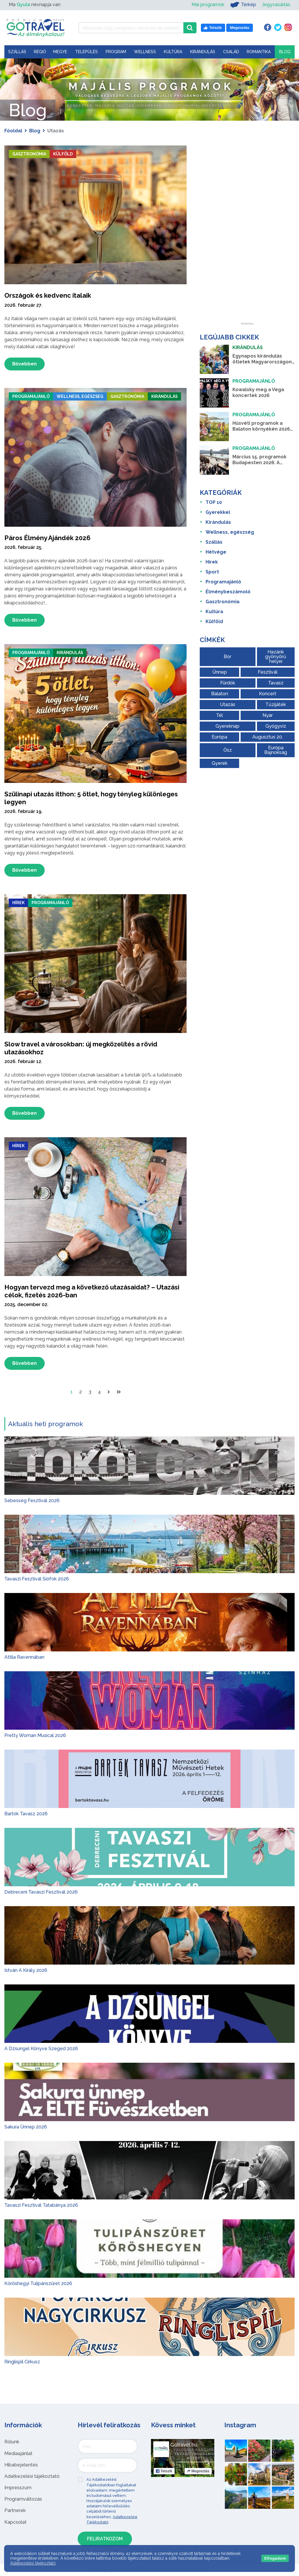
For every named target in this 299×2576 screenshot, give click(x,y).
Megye (60, 51)
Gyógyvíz (275, 726)
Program (116, 51)
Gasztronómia (31, 154)
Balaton (219, 693)
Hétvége (216, 552)
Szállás (17, 51)
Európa (219, 737)
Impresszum (18, 2488)
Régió (40, 51)
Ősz (227, 750)
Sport (212, 572)
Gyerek (219, 763)
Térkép (243, 5)
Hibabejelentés (21, 2465)
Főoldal (13, 131)
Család (231, 51)
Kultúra (173, 51)
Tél (219, 715)
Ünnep (219, 672)
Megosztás (198, 2472)
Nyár (268, 715)
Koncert (267, 693)
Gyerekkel (218, 512)
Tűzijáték (275, 704)
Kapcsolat (15, 2522)
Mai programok (208, 4)
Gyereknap (227, 726)
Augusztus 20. (267, 737)
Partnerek (15, 2511)
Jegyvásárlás (276, 4)
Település (86, 51)
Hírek (19, 903)
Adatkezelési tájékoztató (32, 2477)
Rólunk (11, 2442)
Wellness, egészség (88, 396)
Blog (285, 51)
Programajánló (33, 396)
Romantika (259, 51)
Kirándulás (202, 51)
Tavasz (276, 683)
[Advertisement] (247, 234)
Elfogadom (275, 2558)
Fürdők (227, 683)
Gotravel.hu (183, 2446)
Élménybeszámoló (228, 591)
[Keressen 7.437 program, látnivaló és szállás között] (131, 27)
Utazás (227, 704)
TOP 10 (214, 502)
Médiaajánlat (18, 2454)
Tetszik (164, 2472)
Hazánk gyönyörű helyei (275, 656)
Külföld (69, 154)
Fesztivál (267, 672)
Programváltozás (23, 2500)
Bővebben (24, 364)
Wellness (145, 51)
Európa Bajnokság (275, 750)
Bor (227, 656)
